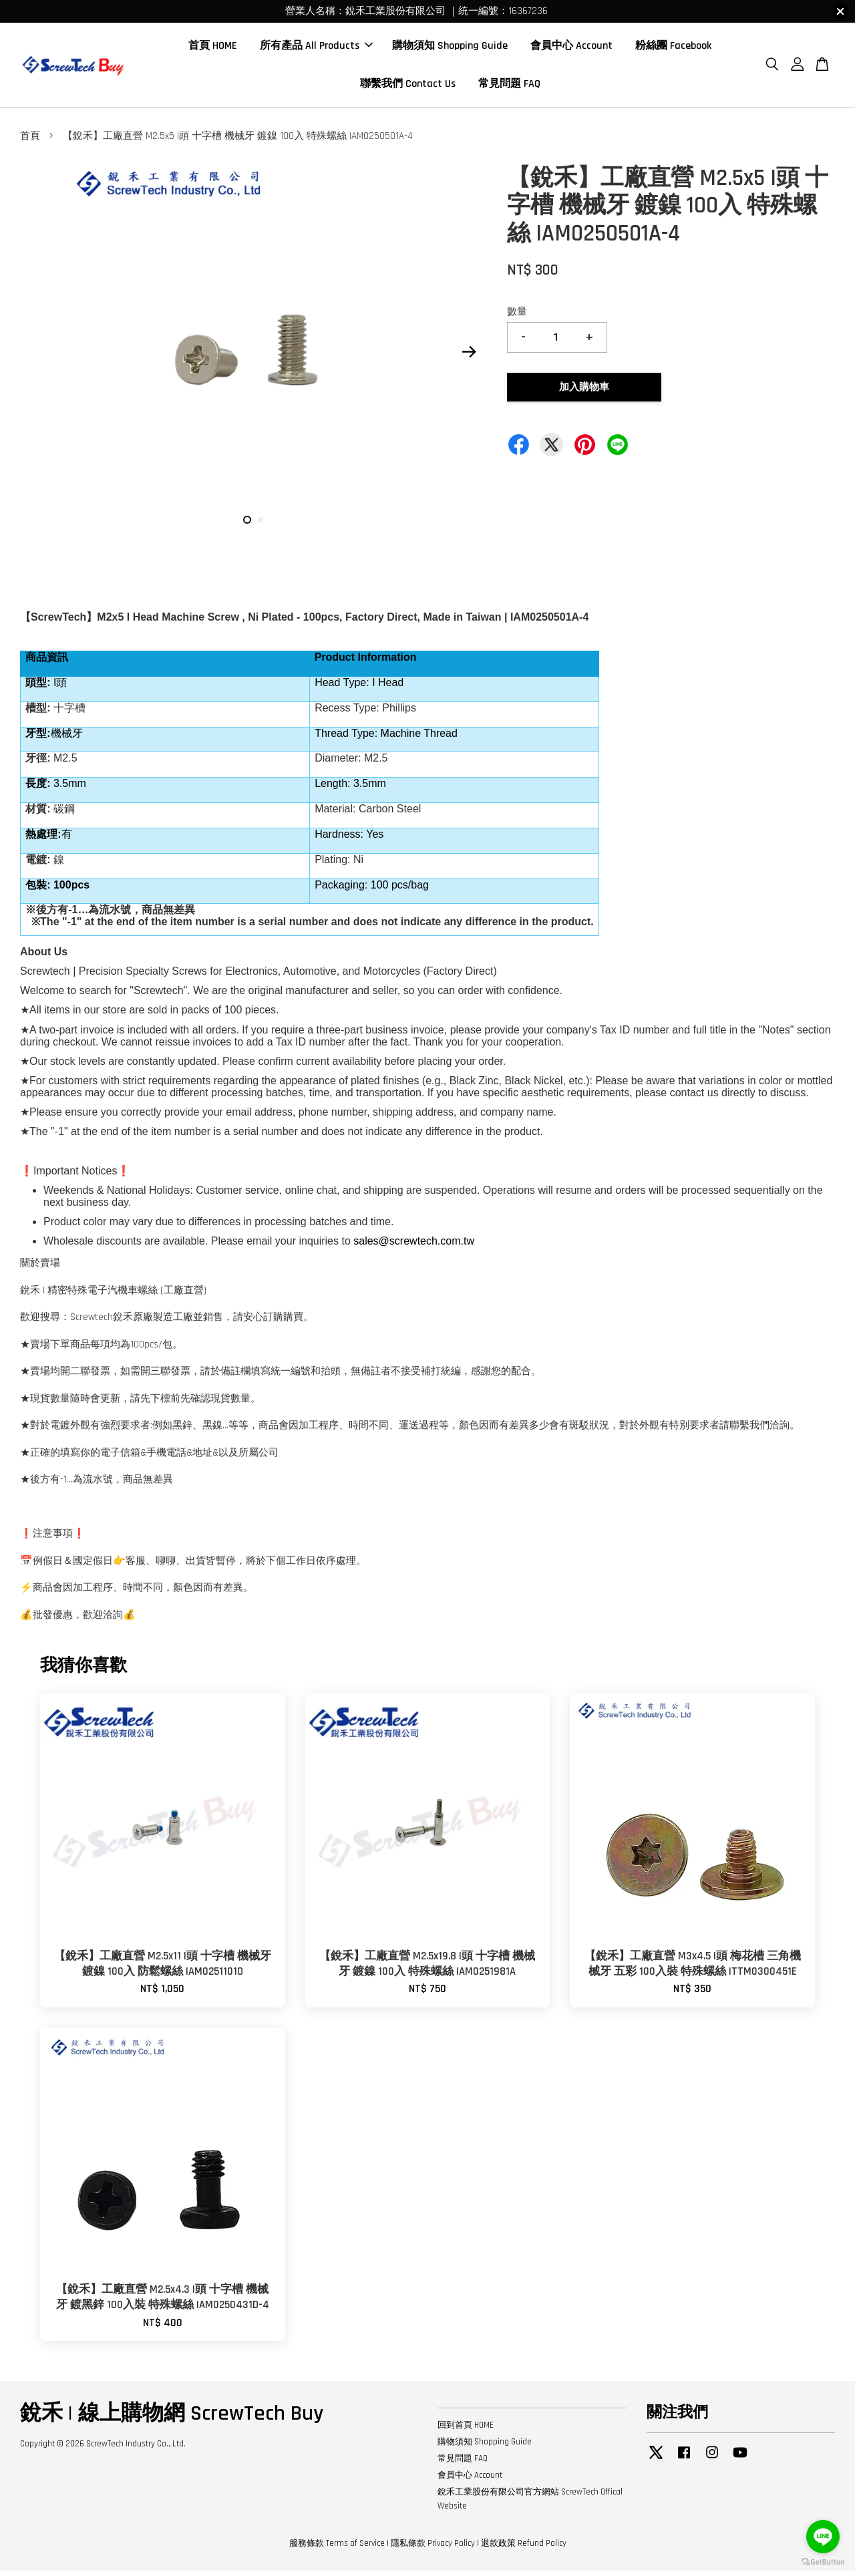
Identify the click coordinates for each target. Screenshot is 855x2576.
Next (469, 356)
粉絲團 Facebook (673, 48)
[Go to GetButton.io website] (823, 2562)
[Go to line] (823, 2536)
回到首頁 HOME (466, 2430)
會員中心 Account (571, 48)
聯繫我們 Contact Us (408, 86)
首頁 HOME (212, 48)
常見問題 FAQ (509, 86)
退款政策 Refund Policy (523, 2548)
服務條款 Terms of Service (337, 2548)
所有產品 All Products (316, 48)
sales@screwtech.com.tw (413, 1246)
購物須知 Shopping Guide (450, 48)
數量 (517, 317)
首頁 (30, 141)
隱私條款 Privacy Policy (433, 2548)
